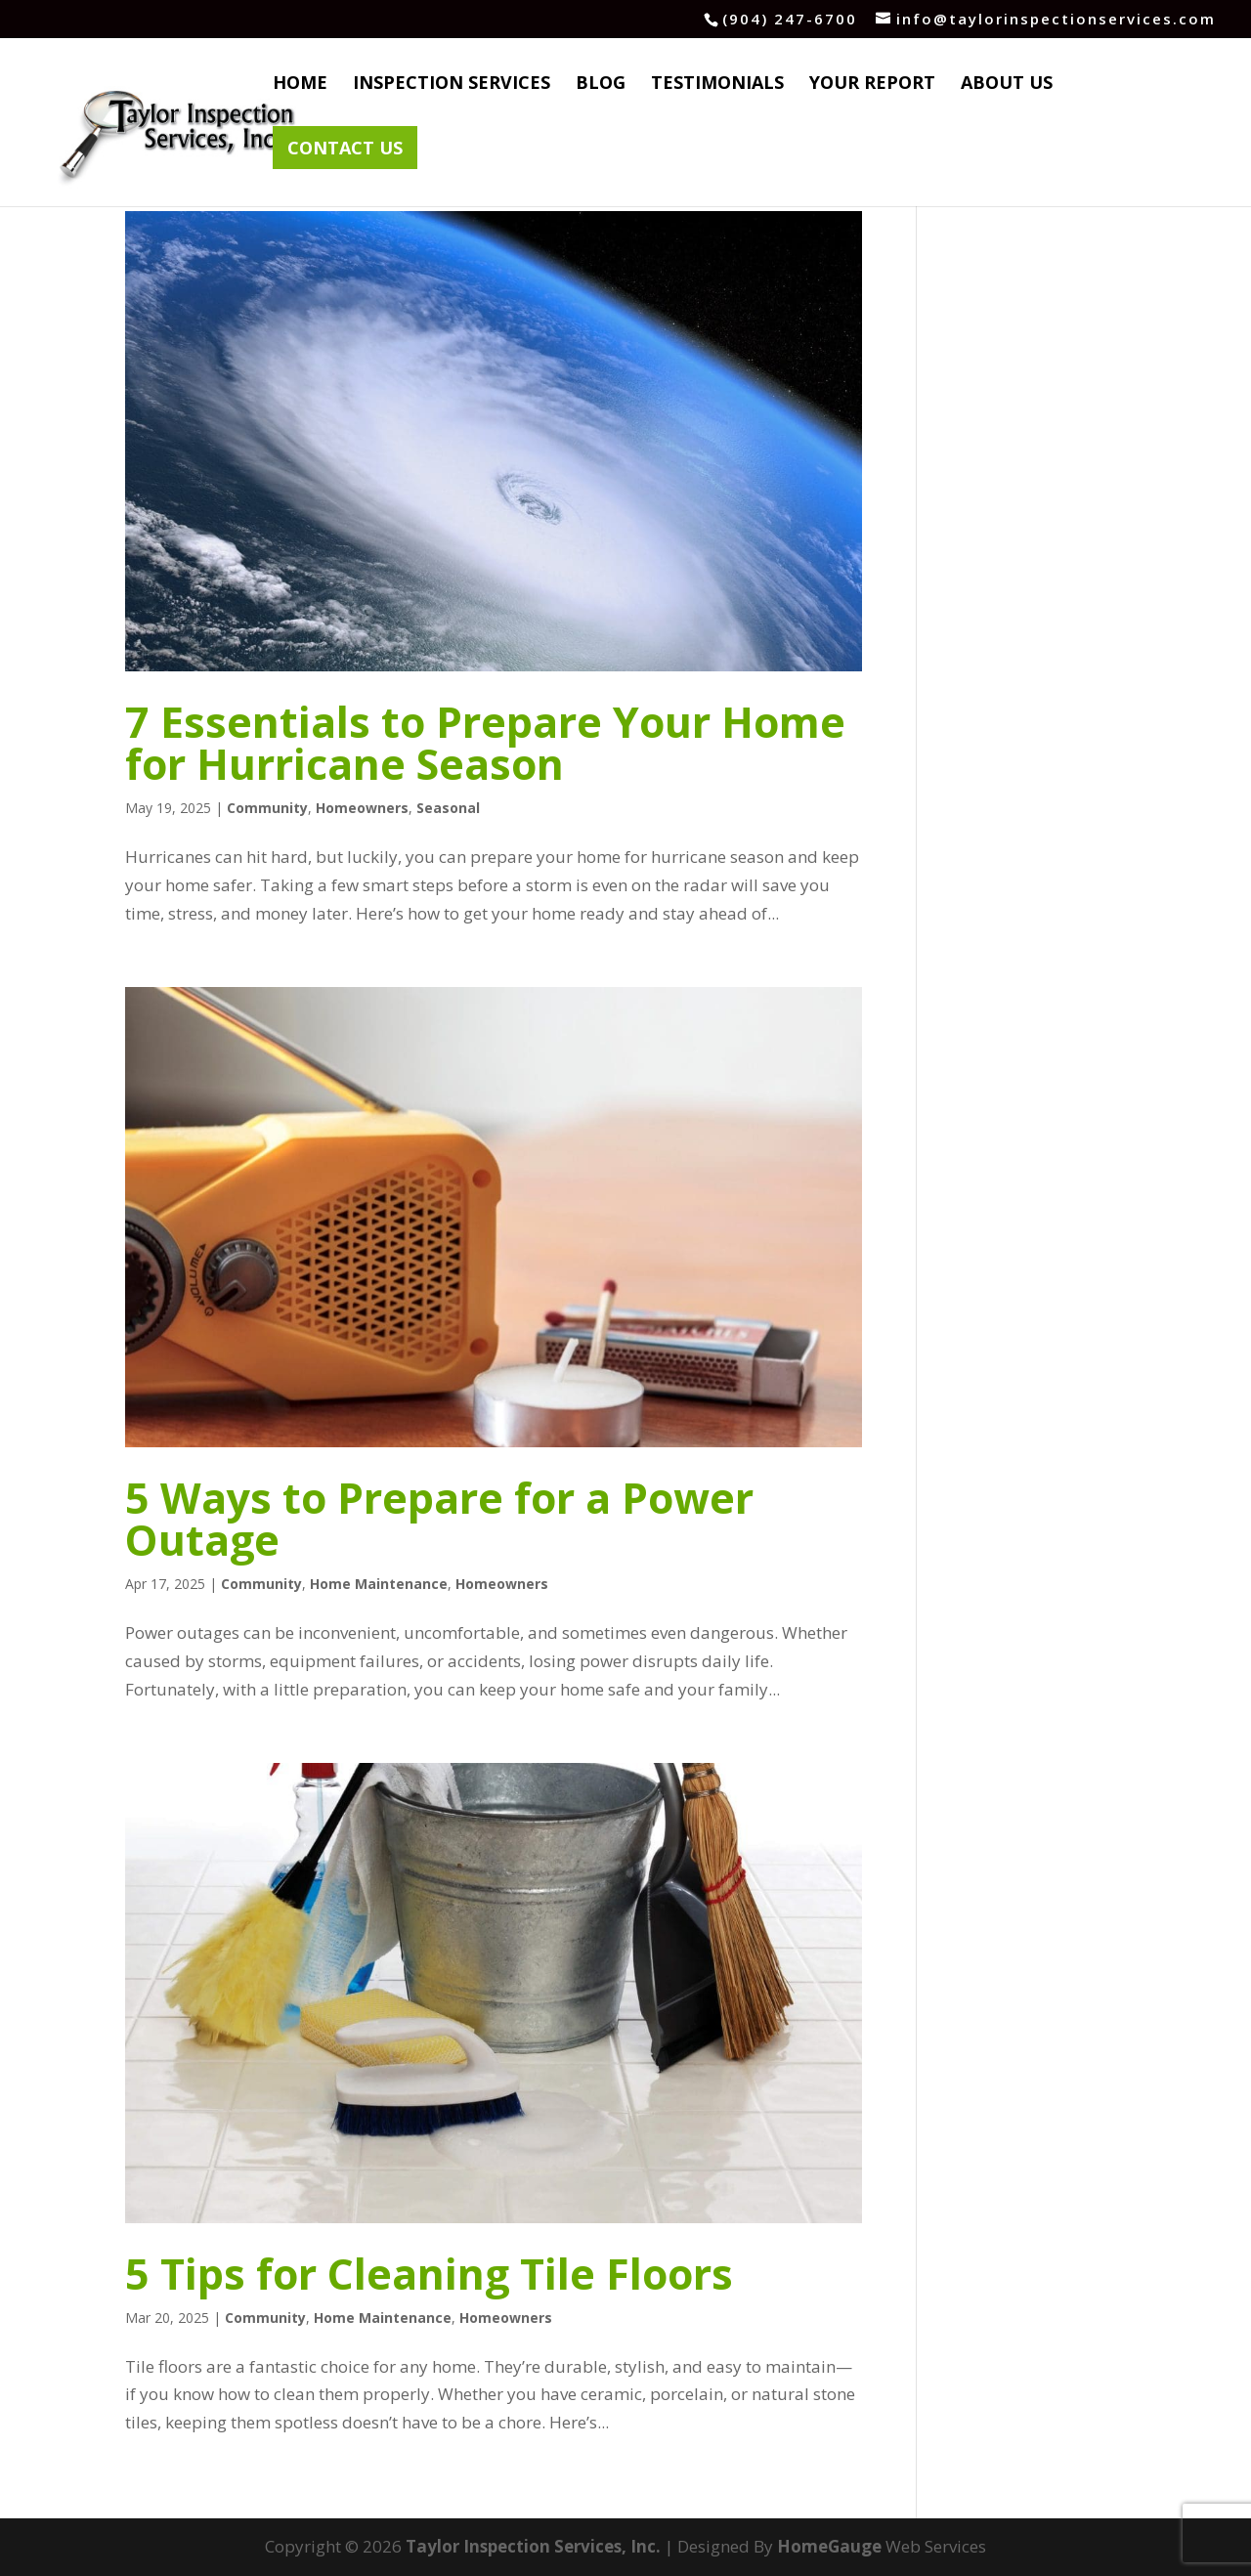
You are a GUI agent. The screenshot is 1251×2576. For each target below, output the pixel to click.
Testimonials (717, 84)
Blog (601, 84)
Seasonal (448, 807)
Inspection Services (451, 84)
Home (300, 84)
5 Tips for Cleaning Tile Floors (429, 2273)
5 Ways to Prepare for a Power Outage (439, 1518)
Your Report (872, 84)
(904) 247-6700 (789, 18)
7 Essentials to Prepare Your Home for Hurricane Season (485, 743)
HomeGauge (829, 2546)
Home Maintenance (379, 1583)
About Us (1007, 84)
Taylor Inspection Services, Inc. (533, 2546)
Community (267, 807)
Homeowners (362, 807)
